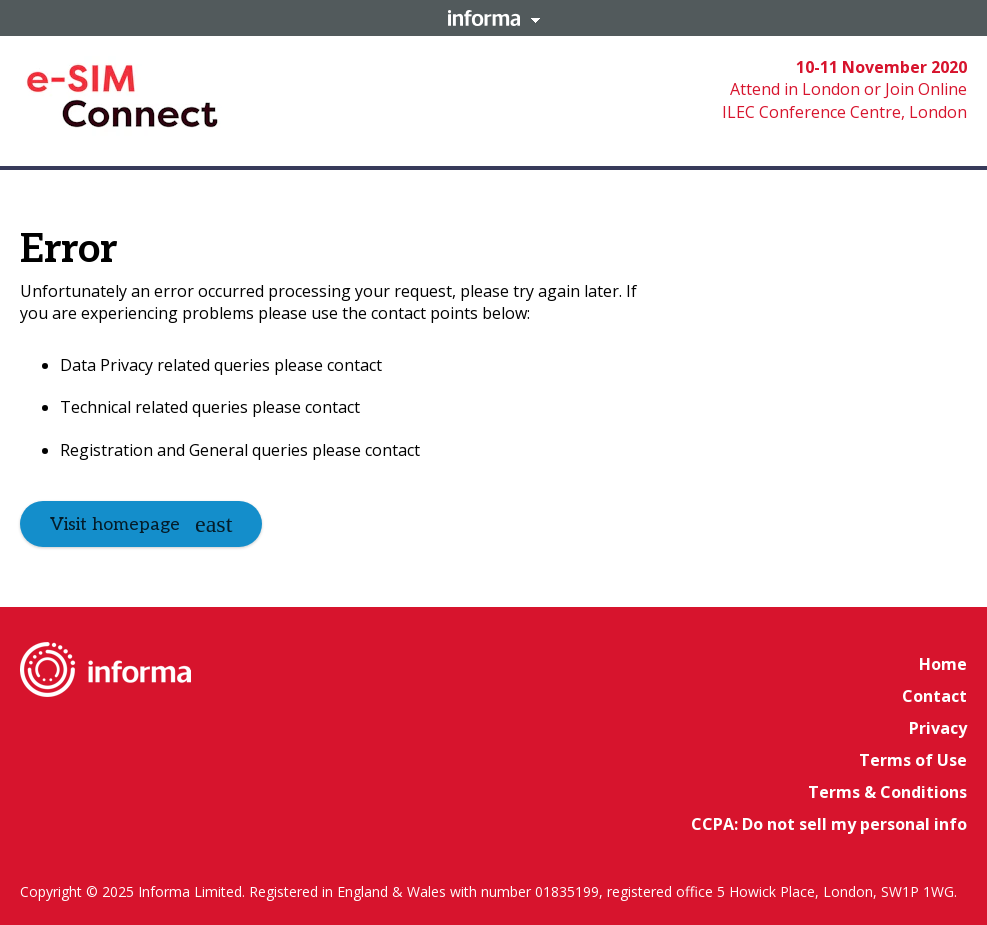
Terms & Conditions (887, 792)
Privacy (938, 728)
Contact (934, 696)
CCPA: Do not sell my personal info (829, 824)
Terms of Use (913, 760)
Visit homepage (115, 524)
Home (943, 664)
